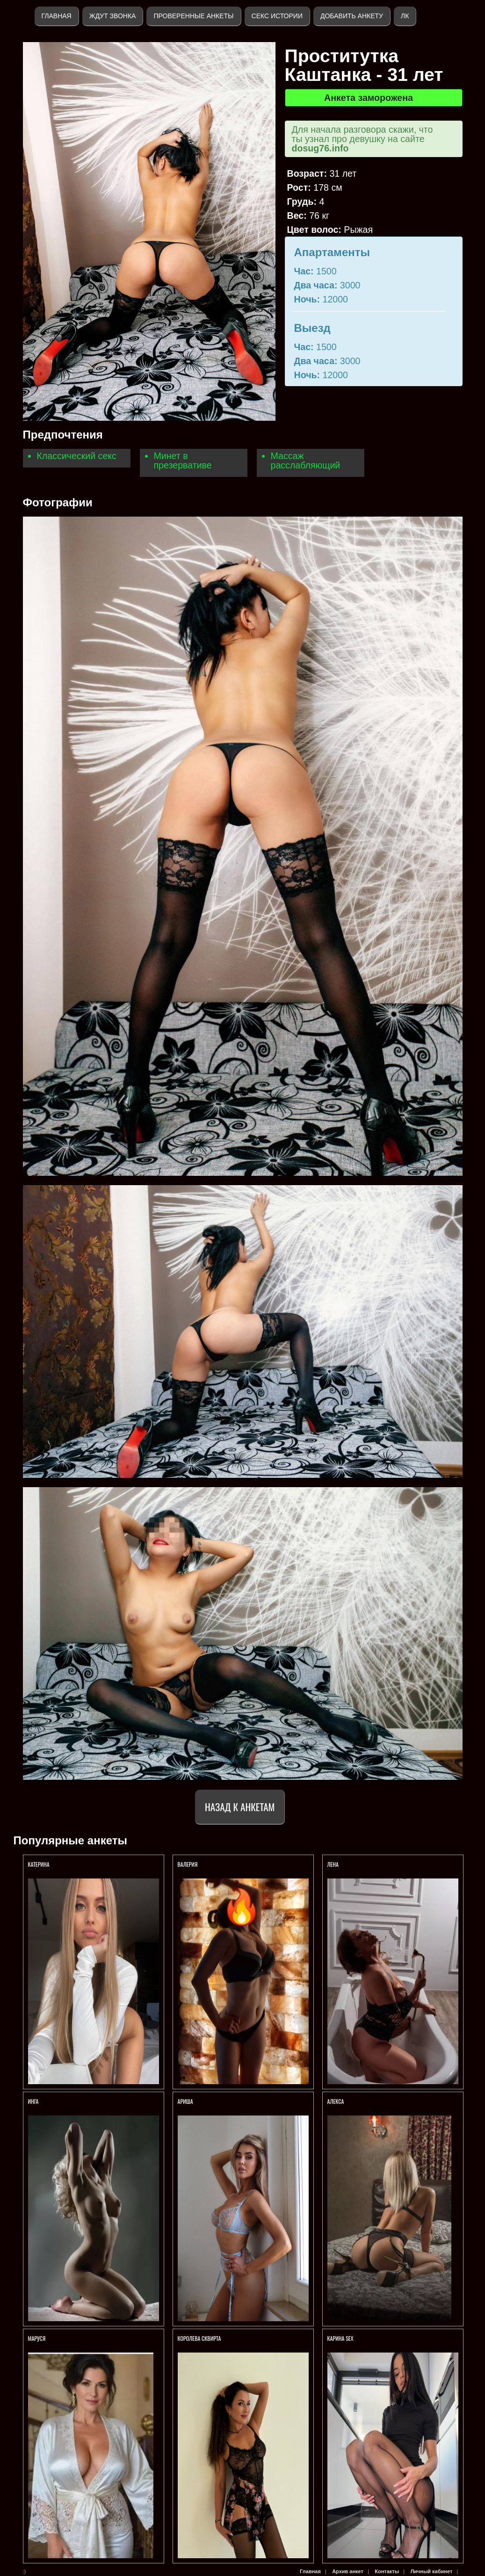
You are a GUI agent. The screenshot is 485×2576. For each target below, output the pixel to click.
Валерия (188, 1864)
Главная (57, 16)
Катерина (39, 1864)
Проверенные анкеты (193, 16)
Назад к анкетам (240, 1806)
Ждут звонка (112, 16)
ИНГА (34, 2101)
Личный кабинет (431, 2571)
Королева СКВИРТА (199, 2338)
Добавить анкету (351, 16)
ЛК (405, 16)
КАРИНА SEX (340, 2338)
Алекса (335, 2101)
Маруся (37, 2338)
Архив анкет (347, 2571)
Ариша (186, 2101)
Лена (333, 1864)
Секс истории (277, 16)
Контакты (387, 2571)
